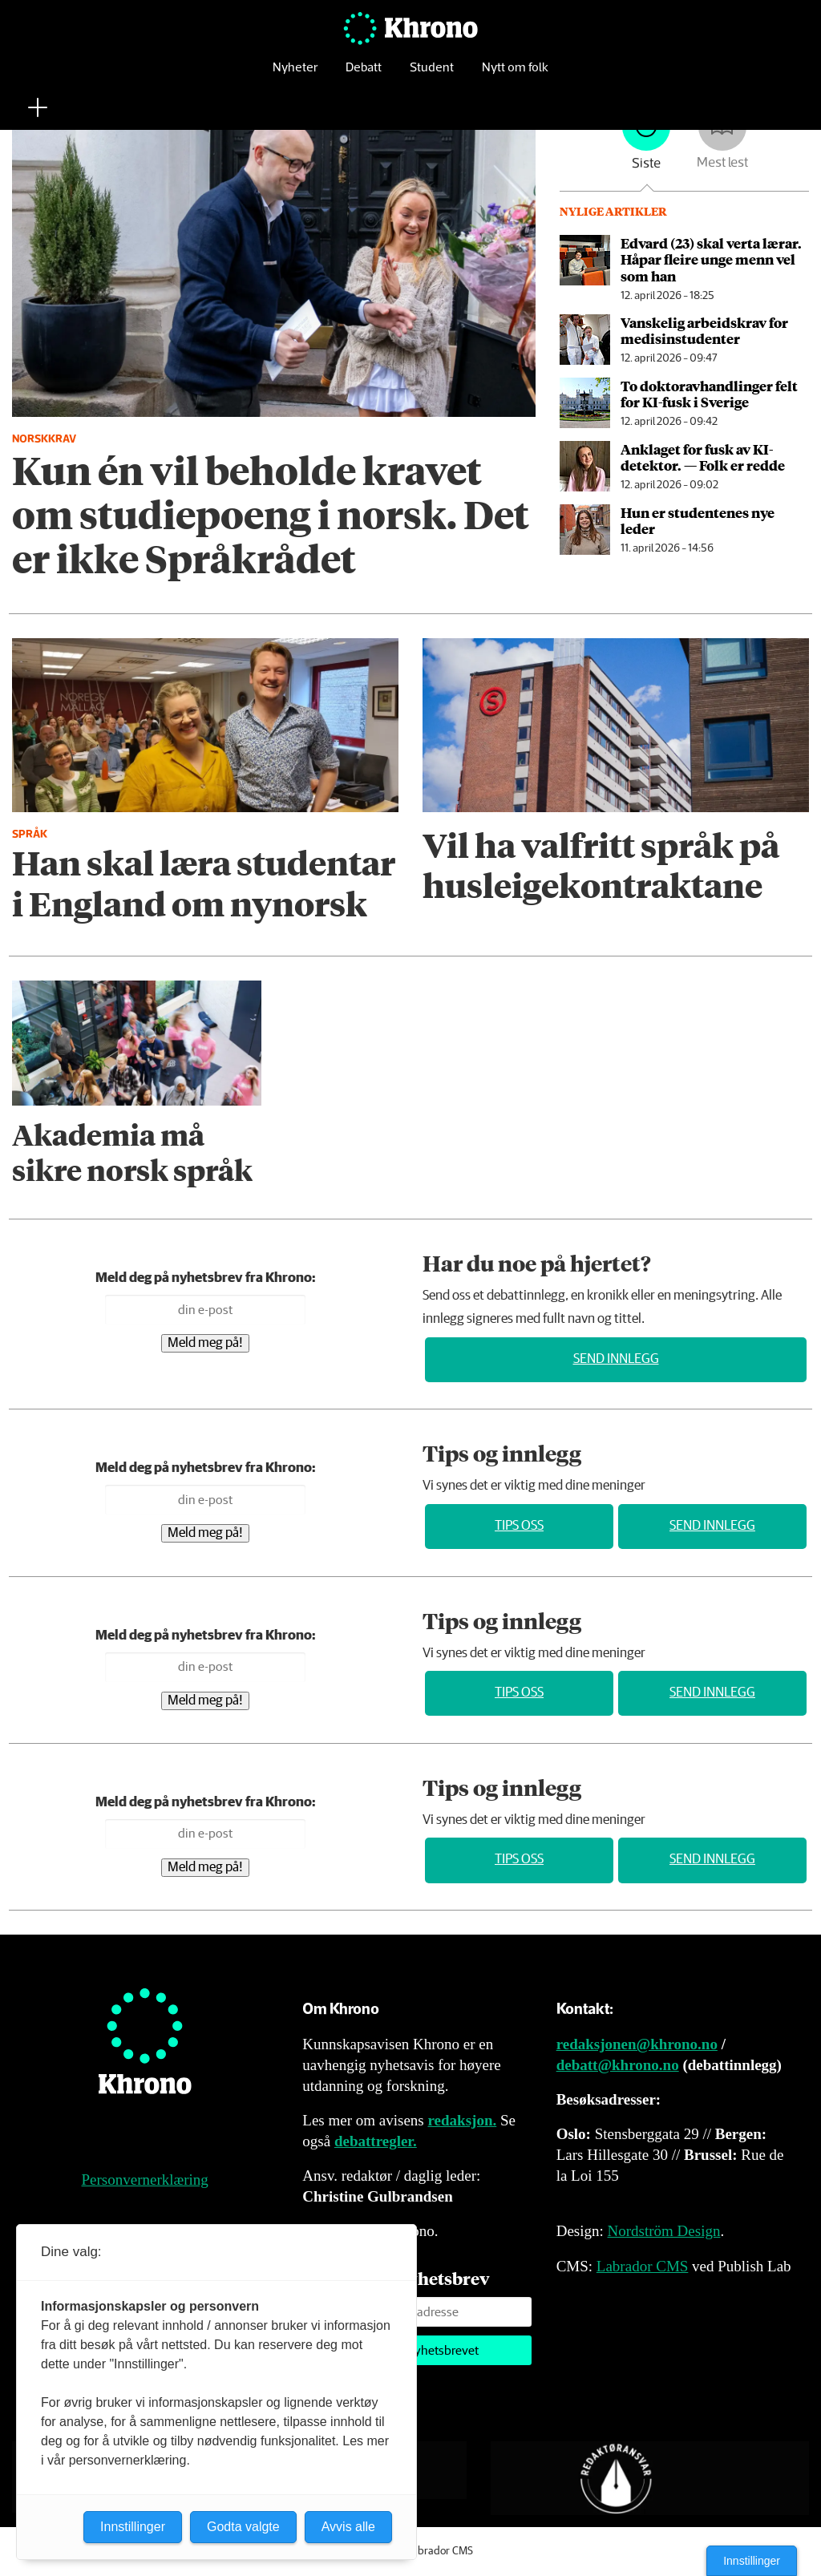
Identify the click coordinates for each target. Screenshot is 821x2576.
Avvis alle (348, 2527)
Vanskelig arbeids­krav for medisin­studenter (704, 330)
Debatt (364, 75)
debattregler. (375, 2141)
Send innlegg (616, 1359)
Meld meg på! (205, 1343)
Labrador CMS (643, 2266)
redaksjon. (462, 2120)
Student (432, 75)
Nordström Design (664, 2230)
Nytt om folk (515, 75)
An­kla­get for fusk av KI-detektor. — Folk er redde (703, 457)
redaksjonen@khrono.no (637, 2044)
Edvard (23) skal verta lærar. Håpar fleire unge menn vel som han (711, 259)
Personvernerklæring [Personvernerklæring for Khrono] (145, 2179)
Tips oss (519, 1526)
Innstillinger (751, 2560)
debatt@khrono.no (617, 2064)
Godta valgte (243, 2527)
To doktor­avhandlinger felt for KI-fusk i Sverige (709, 393)
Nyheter (295, 75)
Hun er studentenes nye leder (697, 520)
